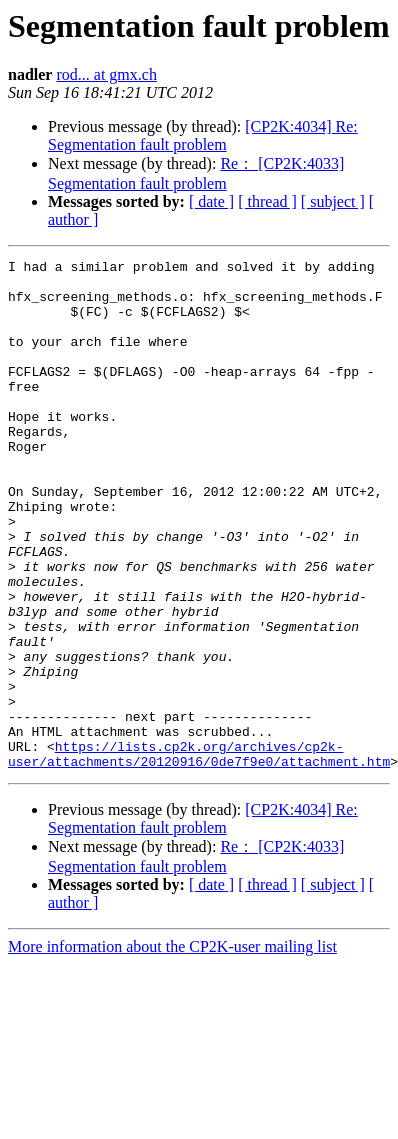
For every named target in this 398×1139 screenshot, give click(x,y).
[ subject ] (333, 201)
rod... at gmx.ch (106, 74)
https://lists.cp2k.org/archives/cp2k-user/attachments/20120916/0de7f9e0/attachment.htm (199, 854)
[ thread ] (267, 201)
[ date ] (211, 201)
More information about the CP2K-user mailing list (172, 1048)
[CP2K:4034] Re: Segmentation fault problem (203, 135)
